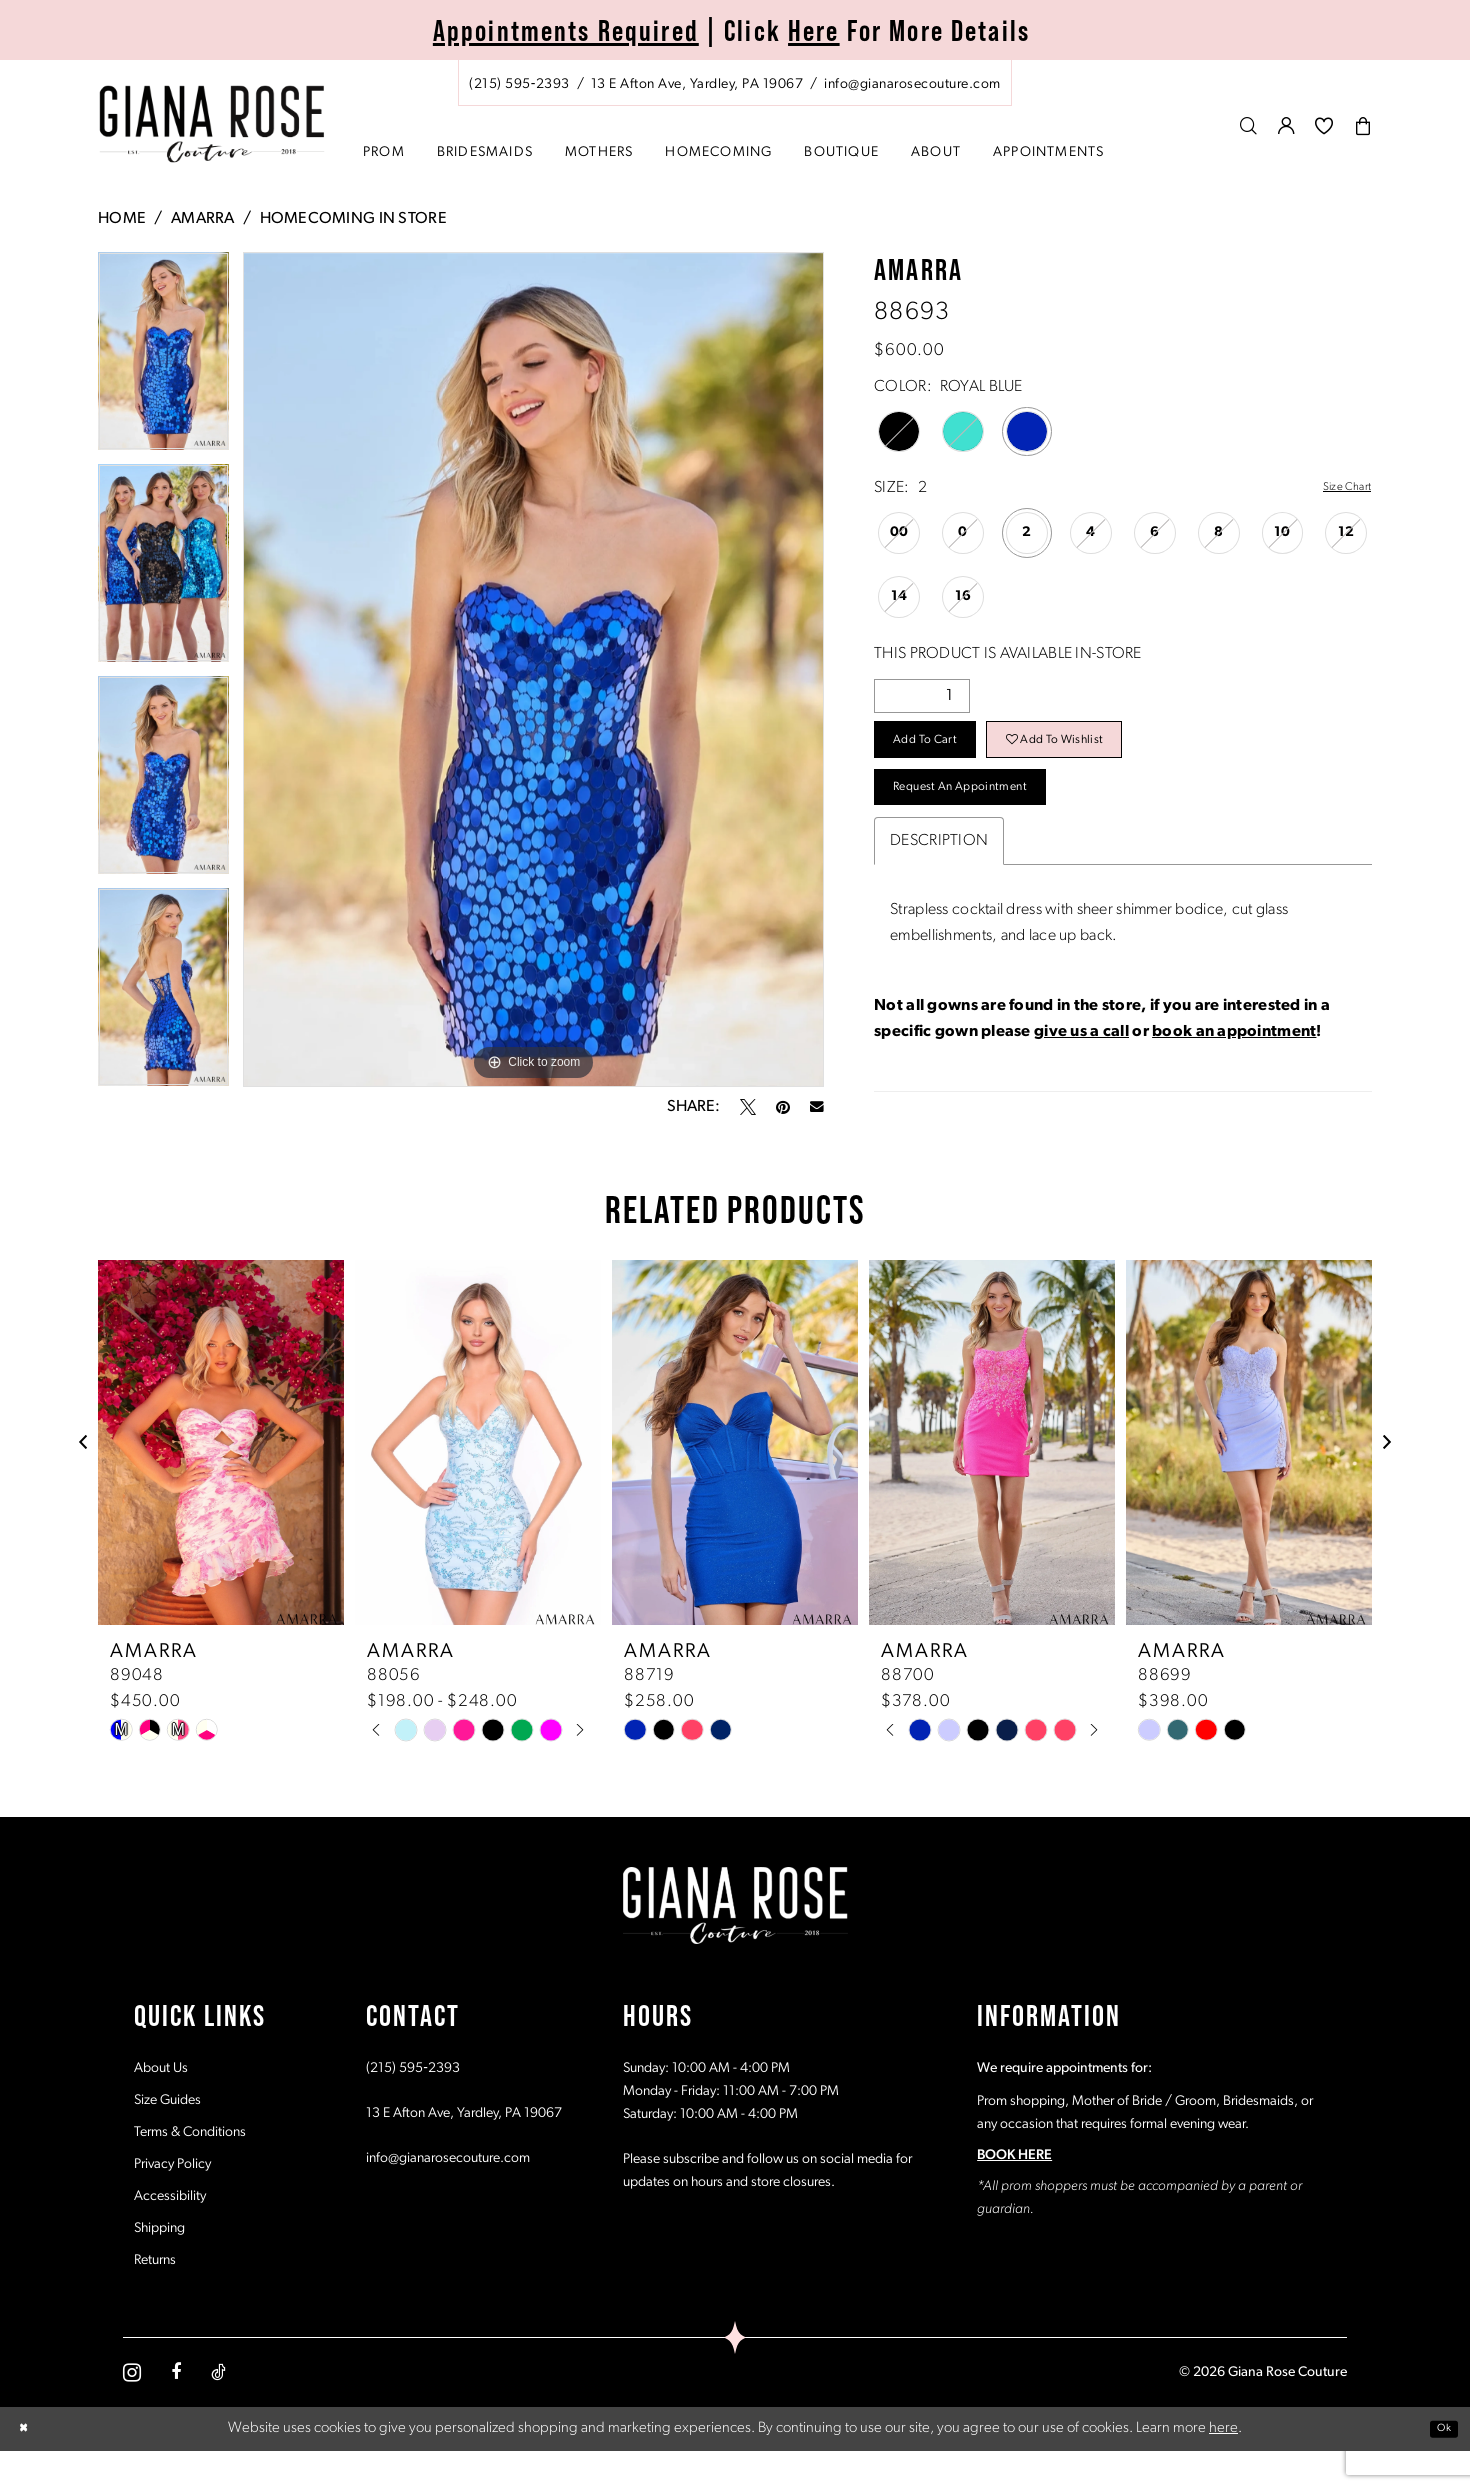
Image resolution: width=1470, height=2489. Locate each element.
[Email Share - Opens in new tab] (817, 1107)
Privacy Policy (172, 2201)
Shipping (159, 2265)
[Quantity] (922, 698)
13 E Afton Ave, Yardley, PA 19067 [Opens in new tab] (464, 2150)
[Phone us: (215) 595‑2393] (519, 84)
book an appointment (1234, 1072)
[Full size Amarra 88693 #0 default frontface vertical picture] (533, 669)
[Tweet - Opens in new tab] (748, 1107)
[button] (1287, 125)
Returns (155, 2297)
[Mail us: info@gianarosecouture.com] (912, 84)
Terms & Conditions (190, 2169)
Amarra (203, 219)
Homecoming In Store (353, 219)
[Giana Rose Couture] (212, 124)
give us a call (1081, 1072)
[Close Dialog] (29, 2466)
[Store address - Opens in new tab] (697, 84)
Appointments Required (566, 30)
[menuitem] (735, 83)
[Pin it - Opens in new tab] (783, 1107)
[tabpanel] (163, 358)
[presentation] (221, 1479)
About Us (161, 2105)
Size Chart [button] (1337, 489)
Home (122, 219)
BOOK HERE (1014, 2192)
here (1223, 2465)
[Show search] (1249, 125)
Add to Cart (945, 754)
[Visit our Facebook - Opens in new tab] (176, 2410)
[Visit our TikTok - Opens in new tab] (218, 2410)
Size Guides (167, 2137)
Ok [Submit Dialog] (1438, 2465)
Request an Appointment (996, 820)
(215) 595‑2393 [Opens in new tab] (413, 2105)
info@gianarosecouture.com (448, 2195)
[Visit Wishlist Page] (1324, 125)
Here (814, 30)
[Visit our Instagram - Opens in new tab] (132, 2409)
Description (939, 881)
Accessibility (170, 2233)
